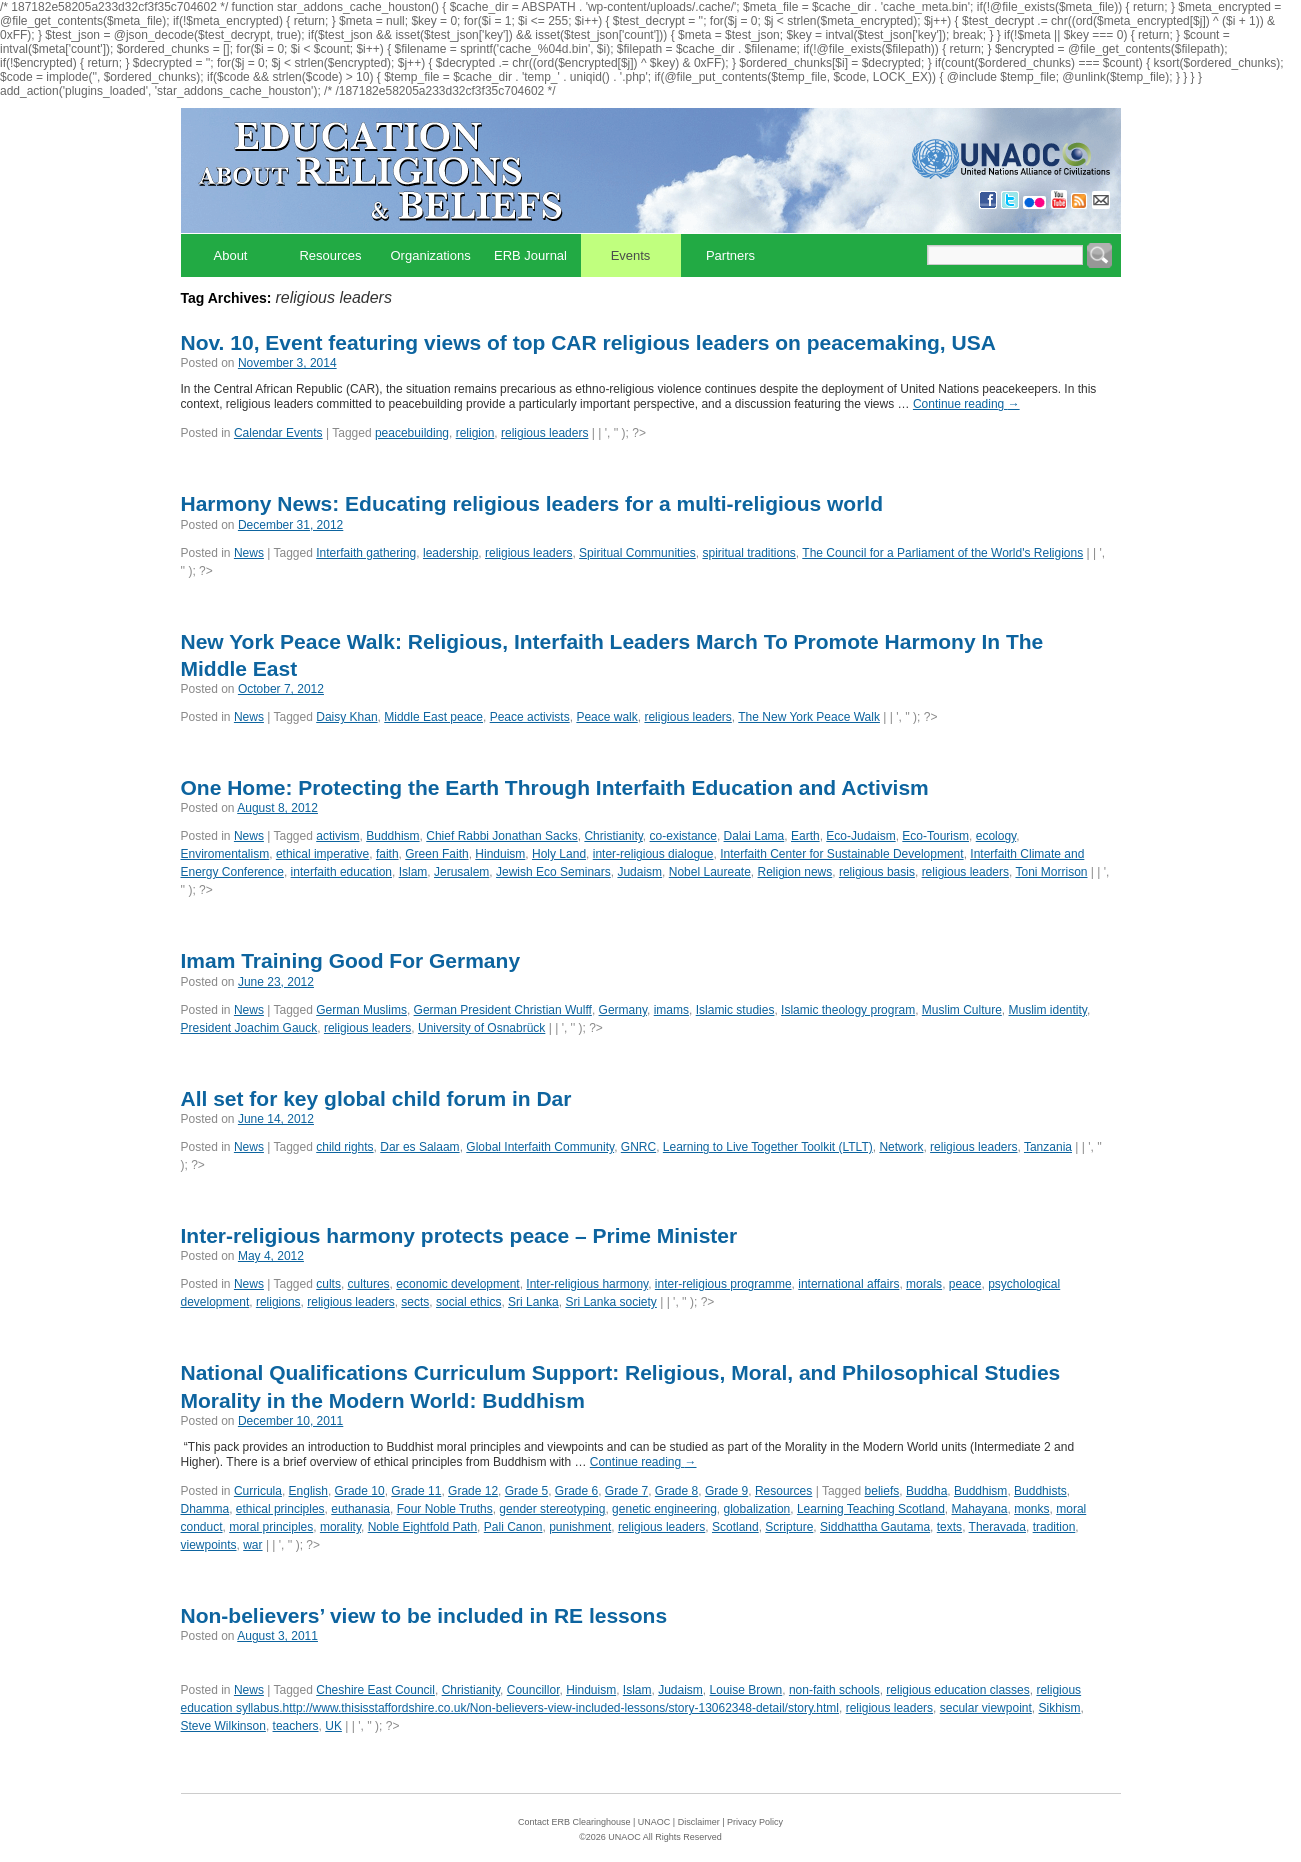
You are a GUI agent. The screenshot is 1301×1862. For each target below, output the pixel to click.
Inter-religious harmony (587, 1284)
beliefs (882, 1491)
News (249, 553)
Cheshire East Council (375, 1690)
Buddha (926, 1491)
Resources (330, 255)
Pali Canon (513, 1527)
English (308, 1491)
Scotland (735, 1527)
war (252, 1545)
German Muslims (361, 1010)
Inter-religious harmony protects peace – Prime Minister (459, 1235)
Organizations (431, 255)
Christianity (613, 836)
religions (278, 1302)
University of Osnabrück (481, 1028)
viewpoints (209, 1545)
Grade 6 (576, 1491)
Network (901, 1147)
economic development (457, 1284)
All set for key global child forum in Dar (376, 1098)
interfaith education (341, 872)
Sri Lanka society (610, 1302)
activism (337, 836)
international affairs (848, 1284)
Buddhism (392, 836)
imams (671, 1010)
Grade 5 (526, 1491)
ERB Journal (530, 255)
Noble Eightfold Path (422, 1527)
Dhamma (205, 1509)
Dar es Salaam (419, 1147)
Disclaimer (699, 1822)
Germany (623, 1010)
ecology (996, 836)
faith (387, 854)
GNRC (638, 1147)
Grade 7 (626, 1491)
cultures (369, 1284)
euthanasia (360, 1509)
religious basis (877, 872)
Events (631, 255)
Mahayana (979, 1509)
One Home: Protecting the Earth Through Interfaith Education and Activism (555, 787)
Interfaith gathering (366, 553)
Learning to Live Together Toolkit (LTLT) (768, 1147)
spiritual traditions (748, 553)
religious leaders (544, 433)
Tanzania (1048, 1147)
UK (333, 1726)
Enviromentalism (225, 854)
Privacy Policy (755, 1822)
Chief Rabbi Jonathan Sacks (501, 836)
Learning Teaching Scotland (871, 1509)
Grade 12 (473, 1491)
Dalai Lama (754, 836)
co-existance (683, 836)
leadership (450, 553)
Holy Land (559, 854)
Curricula (258, 1491)
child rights (344, 1147)
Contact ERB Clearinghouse (574, 1822)
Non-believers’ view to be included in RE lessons (424, 1615)
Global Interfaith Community (540, 1147)
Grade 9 (726, 1491)
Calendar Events (278, 433)
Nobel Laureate (710, 872)
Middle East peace (433, 717)
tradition (1054, 1527)
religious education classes (957, 1690)
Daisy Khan (346, 717)
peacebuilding (412, 433)
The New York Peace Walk (809, 717)
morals (924, 1284)
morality (340, 1527)
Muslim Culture (962, 1010)
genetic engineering (664, 1509)
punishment (580, 1527)
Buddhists (1040, 1491)
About (231, 255)
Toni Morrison (1051, 872)
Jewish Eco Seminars (553, 872)
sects (415, 1302)
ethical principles (280, 1509)
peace (965, 1284)
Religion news (795, 872)
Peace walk (606, 717)
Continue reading (966, 404)
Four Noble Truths (445, 1509)
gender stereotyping (552, 1509)
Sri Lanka (533, 1302)
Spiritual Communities (637, 553)
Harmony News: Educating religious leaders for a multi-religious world (532, 503)
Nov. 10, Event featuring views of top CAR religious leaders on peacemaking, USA (588, 342)
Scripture (789, 1527)
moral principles (271, 1527)
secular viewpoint (986, 1708)
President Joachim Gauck (249, 1028)
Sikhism (1059, 1708)
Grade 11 (416, 1491)
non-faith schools (834, 1690)
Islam (413, 872)
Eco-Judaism (860, 836)
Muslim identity (1048, 1010)
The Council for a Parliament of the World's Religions (942, 553)
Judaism (639, 872)
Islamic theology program (848, 1010)
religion (475, 433)
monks (1031, 1509)
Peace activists (530, 717)
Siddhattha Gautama (875, 1527)
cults (328, 1284)
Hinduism (500, 854)
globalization (757, 1509)
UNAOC (654, 1822)
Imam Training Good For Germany (351, 960)
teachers (296, 1726)
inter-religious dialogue (653, 854)
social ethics (468, 1302)
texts (949, 1527)
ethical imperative (322, 854)
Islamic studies (735, 1010)
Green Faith (436, 854)
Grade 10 (360, 1491)
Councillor (533, 1690)
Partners (730, 255)
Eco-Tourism (935, 836)
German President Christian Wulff (503, 1010)
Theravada (997, 1527)
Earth (805, 836)
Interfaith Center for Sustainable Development (841, 854)
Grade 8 (676, 1491)
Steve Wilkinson (223, 1726)
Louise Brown (746, 1690)
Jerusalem (461, 872)
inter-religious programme (723, 1284)
